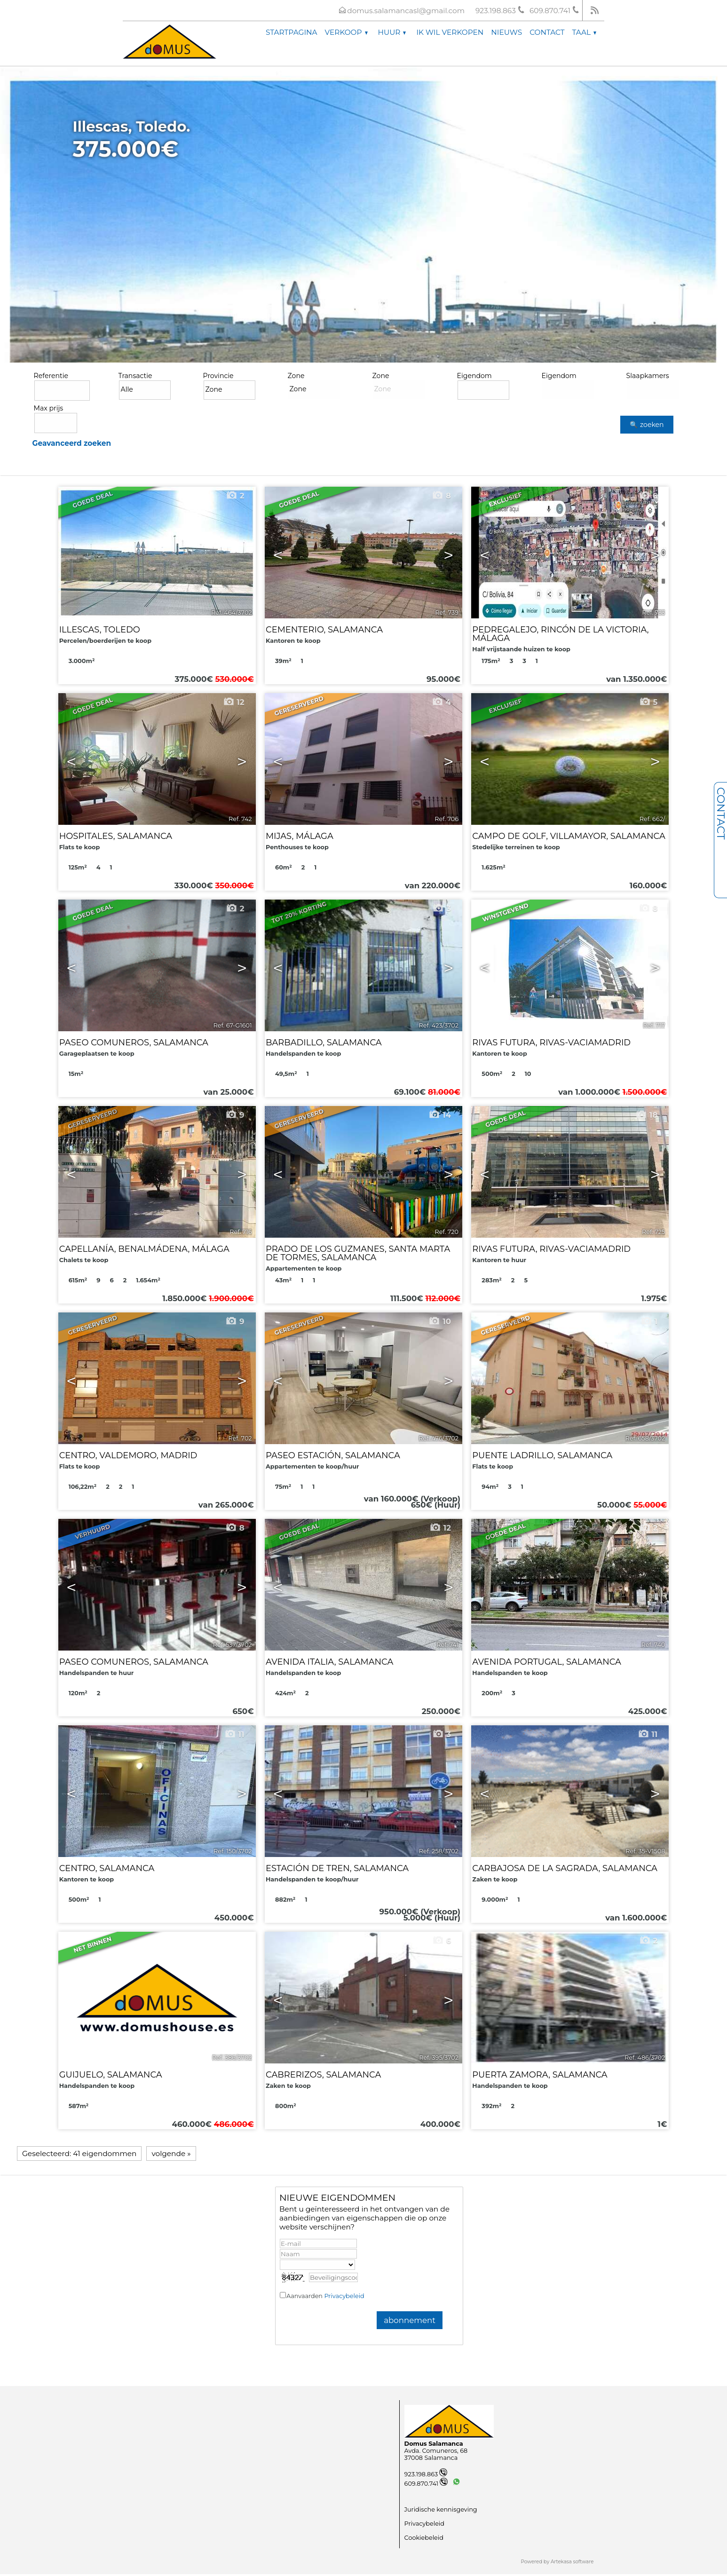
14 (439, 1115)
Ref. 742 (240, 818)
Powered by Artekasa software (557, 2562)
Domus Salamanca (433, 2443)
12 (234, 702)
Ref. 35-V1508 (645, 1851)
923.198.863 (426, 2474)
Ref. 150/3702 (232, 1851)
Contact (546, 32)
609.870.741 (426, 2483)
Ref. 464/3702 (231, 612)
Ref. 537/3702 (232, 1644)
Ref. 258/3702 (438, 1851)
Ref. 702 (240, 1438)
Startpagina (291, 32)
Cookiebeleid (423, 2537)
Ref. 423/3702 (438, 1025)
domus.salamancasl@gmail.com (406, 10)
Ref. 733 (653, 612)
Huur (392, 32)
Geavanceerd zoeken (71, 443)
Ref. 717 (654, 1025)
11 (234, 1734)
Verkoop (346, 32)
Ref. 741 (447, 1644)
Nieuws (506, 32)
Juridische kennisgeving (440, 2509)
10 (439, 1321)
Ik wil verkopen (449, 32)
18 (646, 1115)
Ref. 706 (446, 818)
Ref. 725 (653, 1231)
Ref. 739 (446, 612)
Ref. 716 (240, 1231)
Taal (584, 32)
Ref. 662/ (652, 818)
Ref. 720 (446, 1231)
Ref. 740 (653, 1644)
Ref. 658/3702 (645, 1438)
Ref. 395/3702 (438, 2057)
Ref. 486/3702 (644, 2057)
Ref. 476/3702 (438, 1438)
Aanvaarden (325, 2295)
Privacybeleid (344, 2295)
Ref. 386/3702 (232, 2057)
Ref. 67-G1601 (232, 1025)
